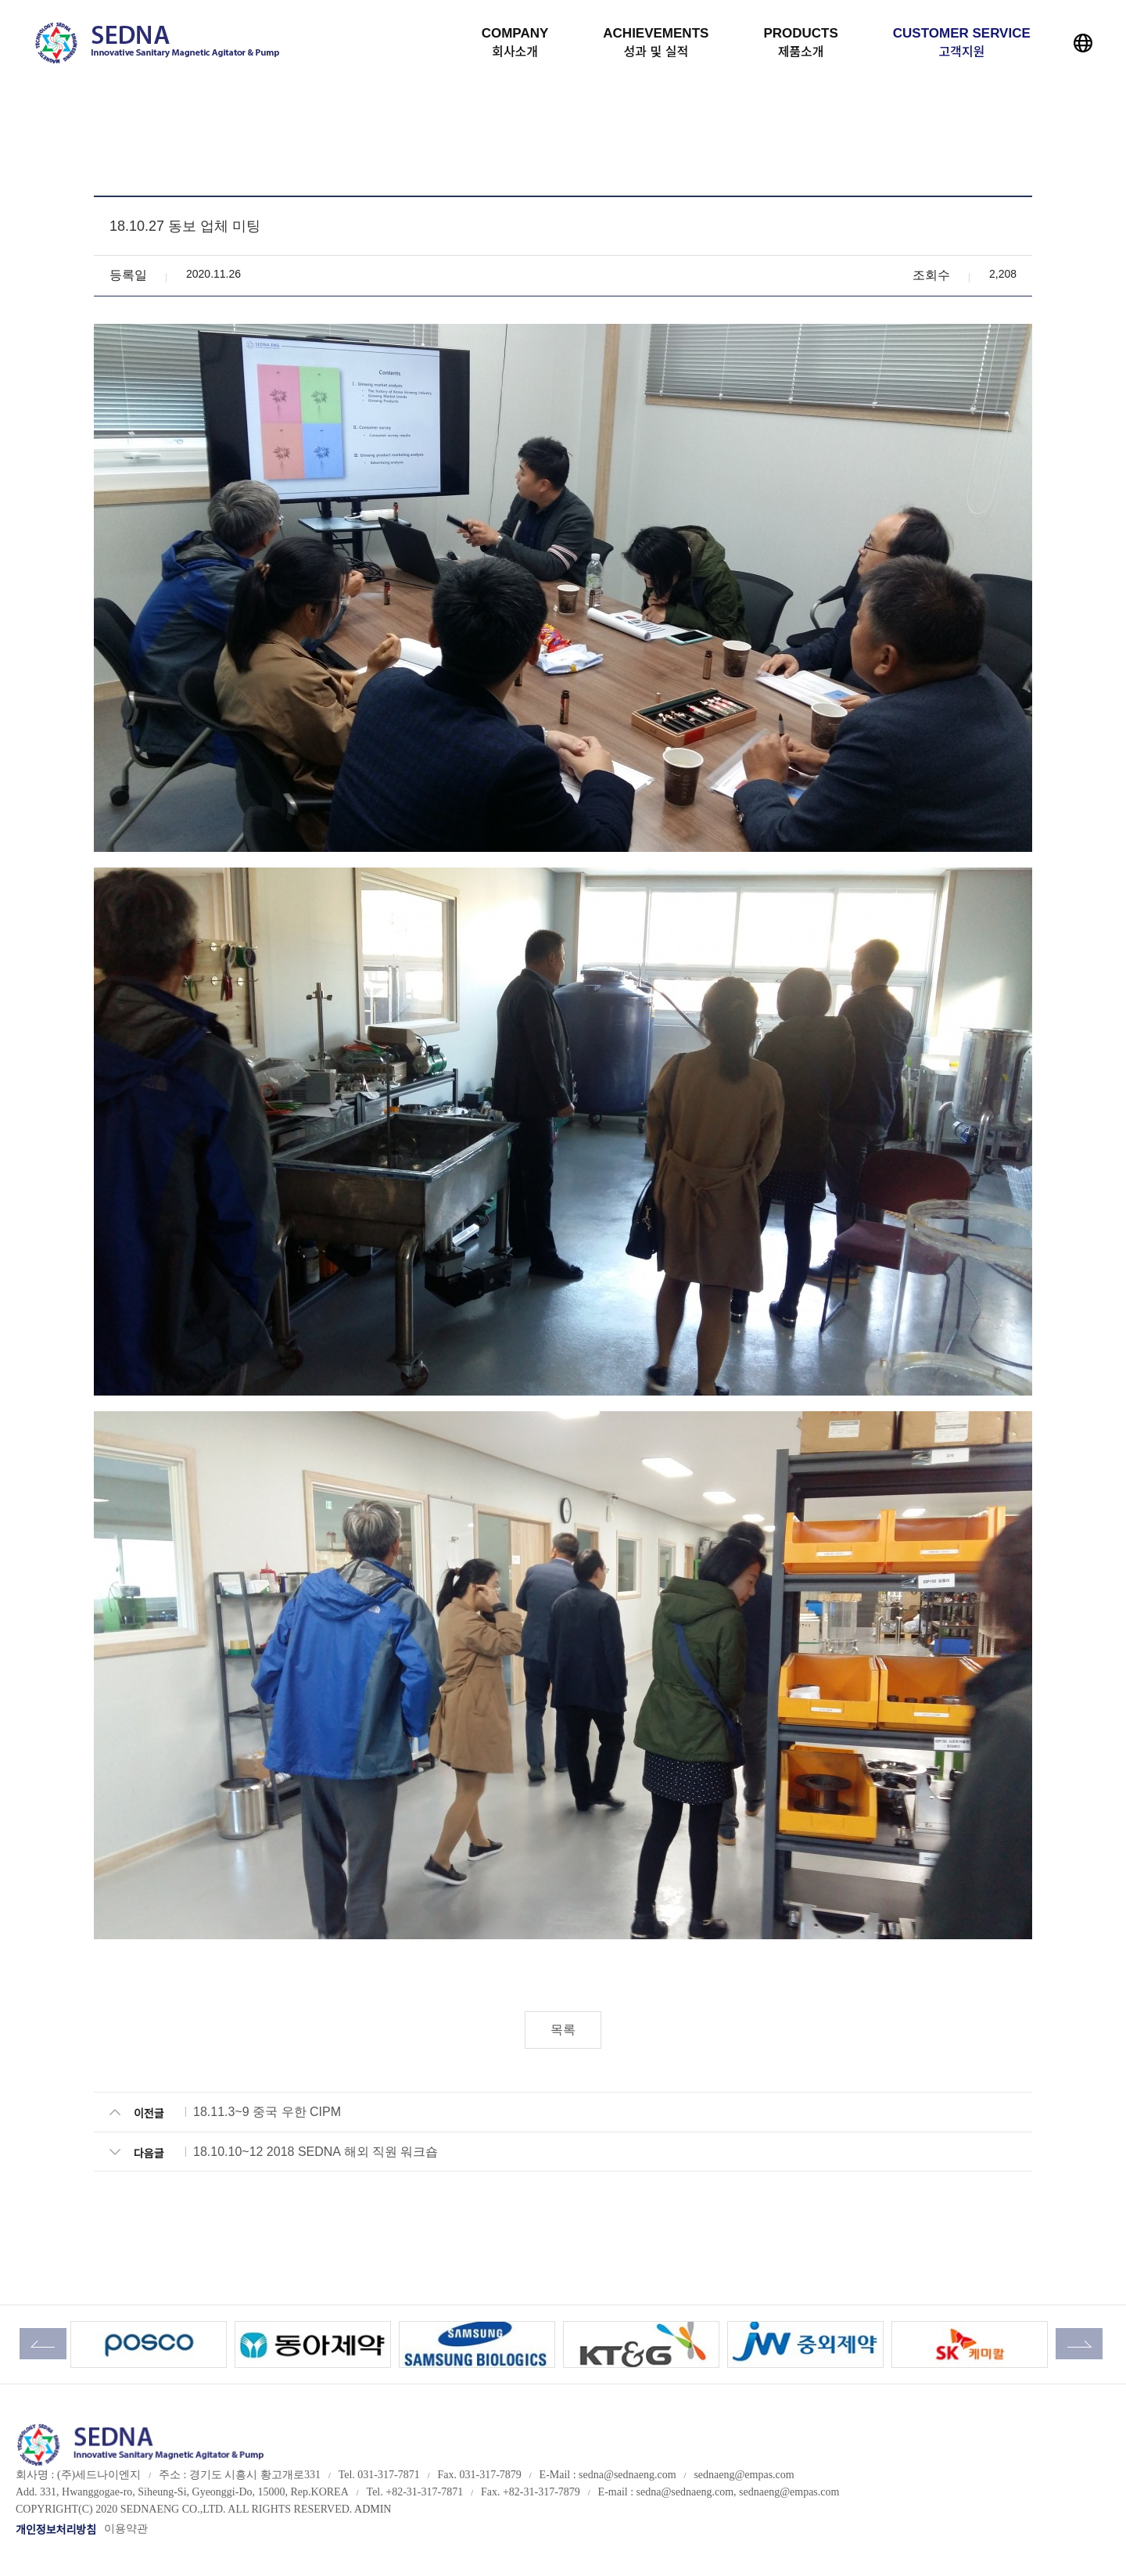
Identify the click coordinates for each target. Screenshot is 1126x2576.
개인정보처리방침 (56, 2530)
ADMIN (372, 2509)
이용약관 (126, 2529)
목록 (563, 2029)
